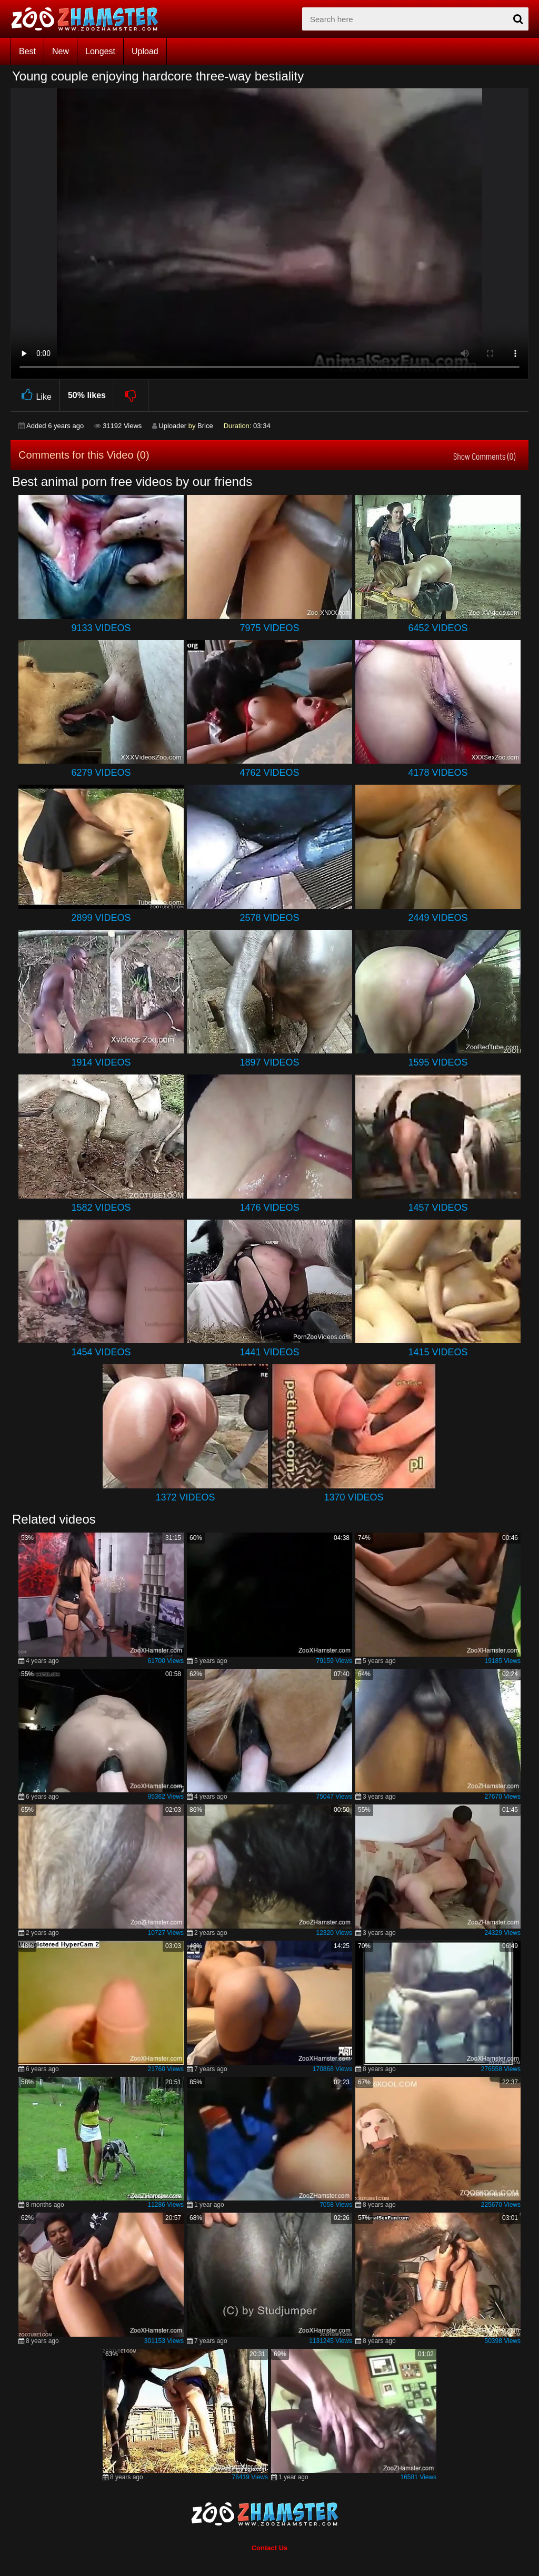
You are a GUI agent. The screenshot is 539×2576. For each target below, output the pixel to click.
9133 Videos (101, 628)
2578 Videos (269, 917)
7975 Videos (269, 628)
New (60, 51)
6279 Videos (101, 772)
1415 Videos (437, 1352)
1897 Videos (269, 1062)
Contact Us (270, 2548)
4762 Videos (269, 772)
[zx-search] (415, 19)
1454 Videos (101, 1352)
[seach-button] (517, 19)
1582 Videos (101, 1207)
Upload (145, 51)
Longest (100, 51)
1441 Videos (269, 1352)
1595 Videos (437, 1062)
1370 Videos (353, 1497)
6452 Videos (437, 628)
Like (35, 395)
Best (27, 51)
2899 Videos (101, 917)
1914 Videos (101, 1062)
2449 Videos (437, 917)
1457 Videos (437, 1207)
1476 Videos (269, 1207)
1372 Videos (185, 1497)
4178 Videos (437, 772)
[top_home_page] (89, 19)
